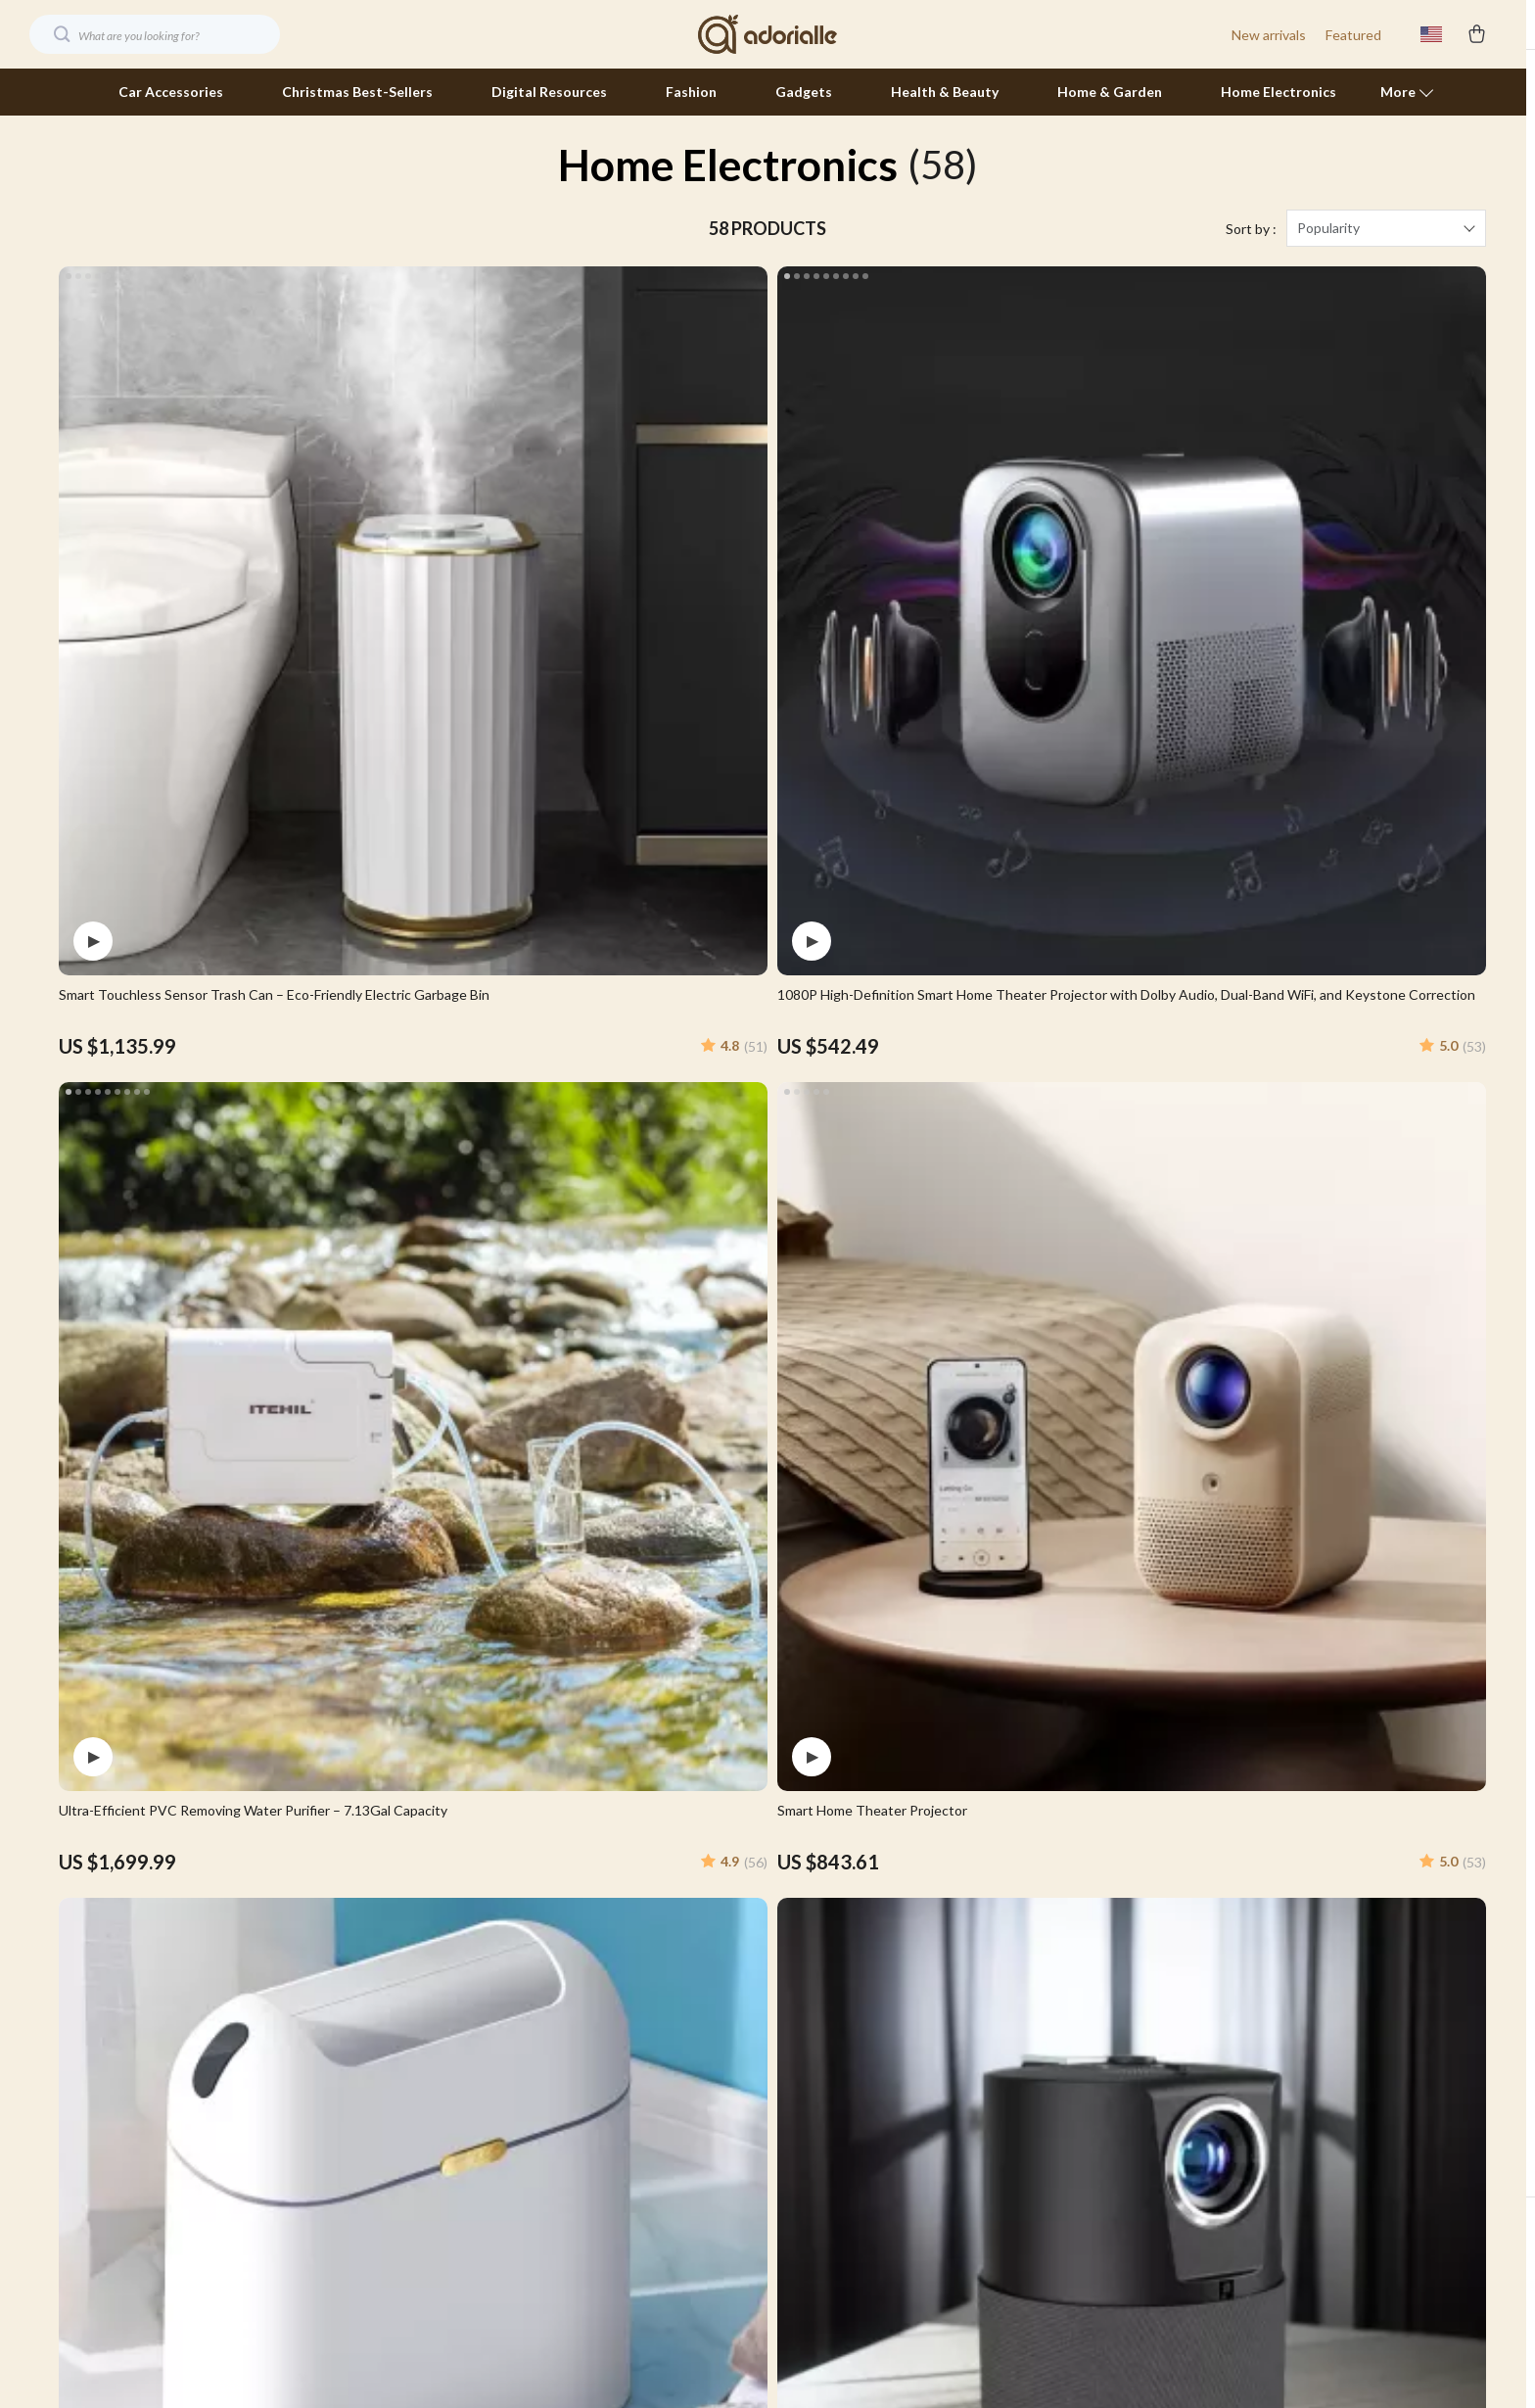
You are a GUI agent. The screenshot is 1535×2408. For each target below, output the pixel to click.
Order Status (1067, 2094)
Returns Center (1075, 2029)
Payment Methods (1083, 2062)
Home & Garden (1109, 91)
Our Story (608, 1965)
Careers (602, 2029)
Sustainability (619, 2223)
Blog (591, 1932)
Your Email (146, 1920)
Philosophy (611, 2255)
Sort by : (1251, 254)
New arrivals (1269, 34)
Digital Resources (549, 91)
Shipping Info (1067, 1965)
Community (613, 2288)
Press (595, 2062)
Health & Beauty (945, 91)
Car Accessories (170, 91)
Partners (604, 2191)
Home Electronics (1278, 91)
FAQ (1040, 1997)
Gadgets (803, 91)
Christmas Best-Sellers (357, 91)
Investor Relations (634, 2158)
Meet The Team (627, 1997)
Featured (1353, 34)
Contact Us (1062, 1932)
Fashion (691, 91)
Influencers (613, 2094)
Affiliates (605, 2126)
